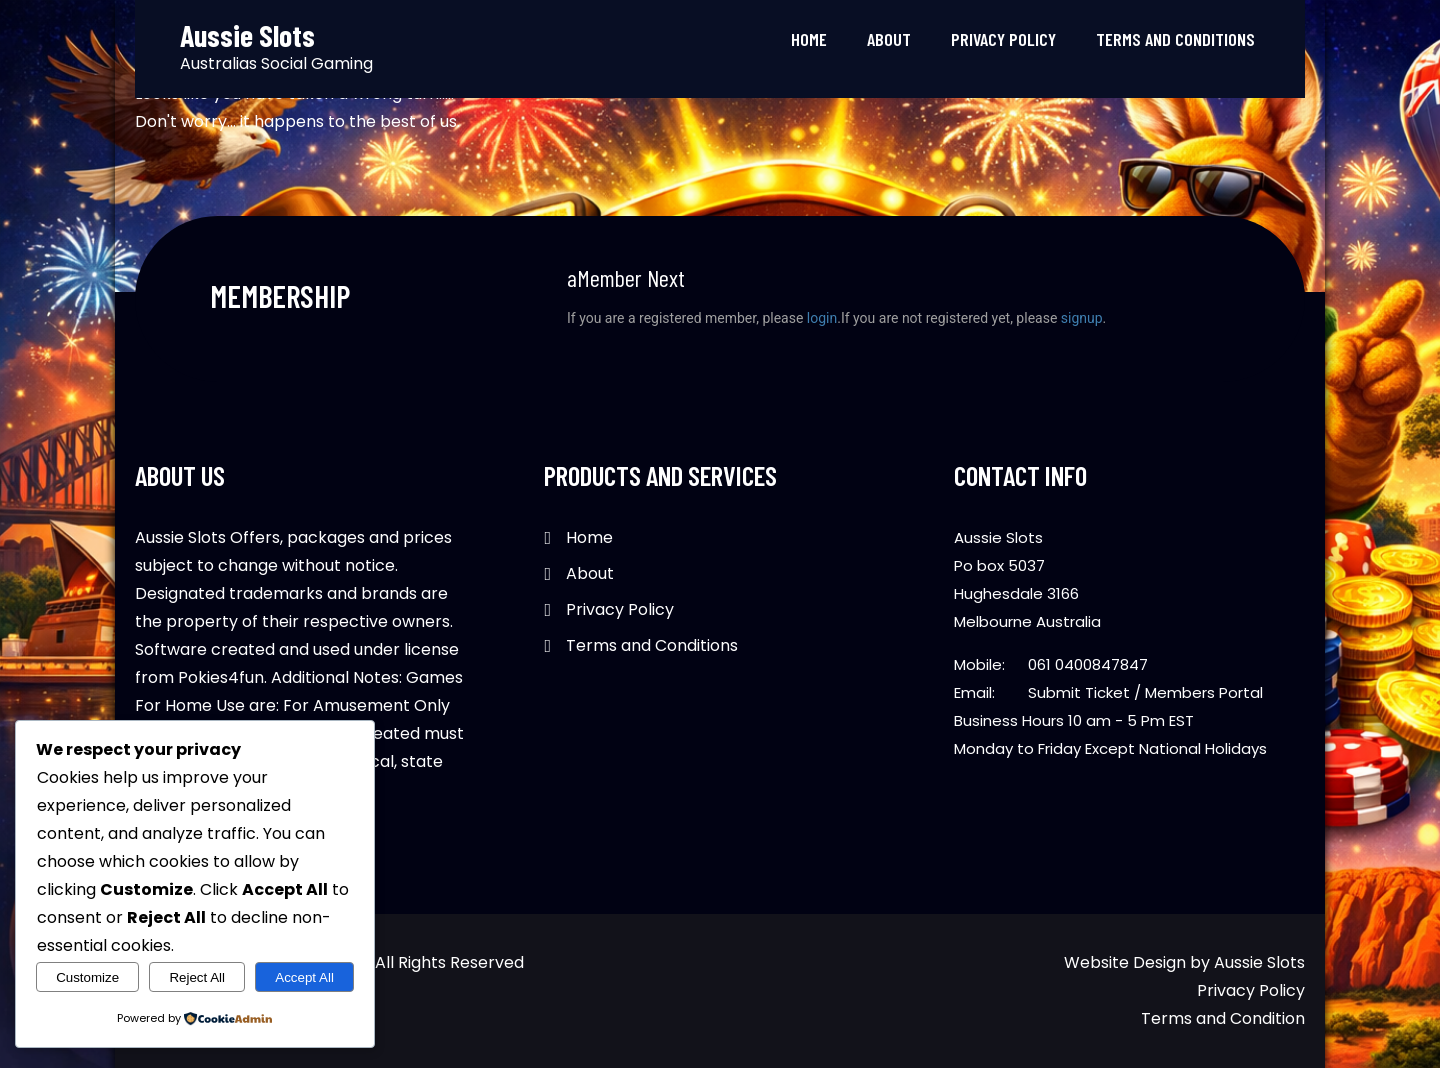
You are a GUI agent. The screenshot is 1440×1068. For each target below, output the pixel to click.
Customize (87, 977)
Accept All (304, 977)
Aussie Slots (1259, 962)
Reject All (197, 977)
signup (1082, 318)
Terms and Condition (1223, 1018)
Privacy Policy (1003, 39)
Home (809, 39)
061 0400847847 (1088, 664)
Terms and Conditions (1175, 39)
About (889, 39)
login (822, 318)
